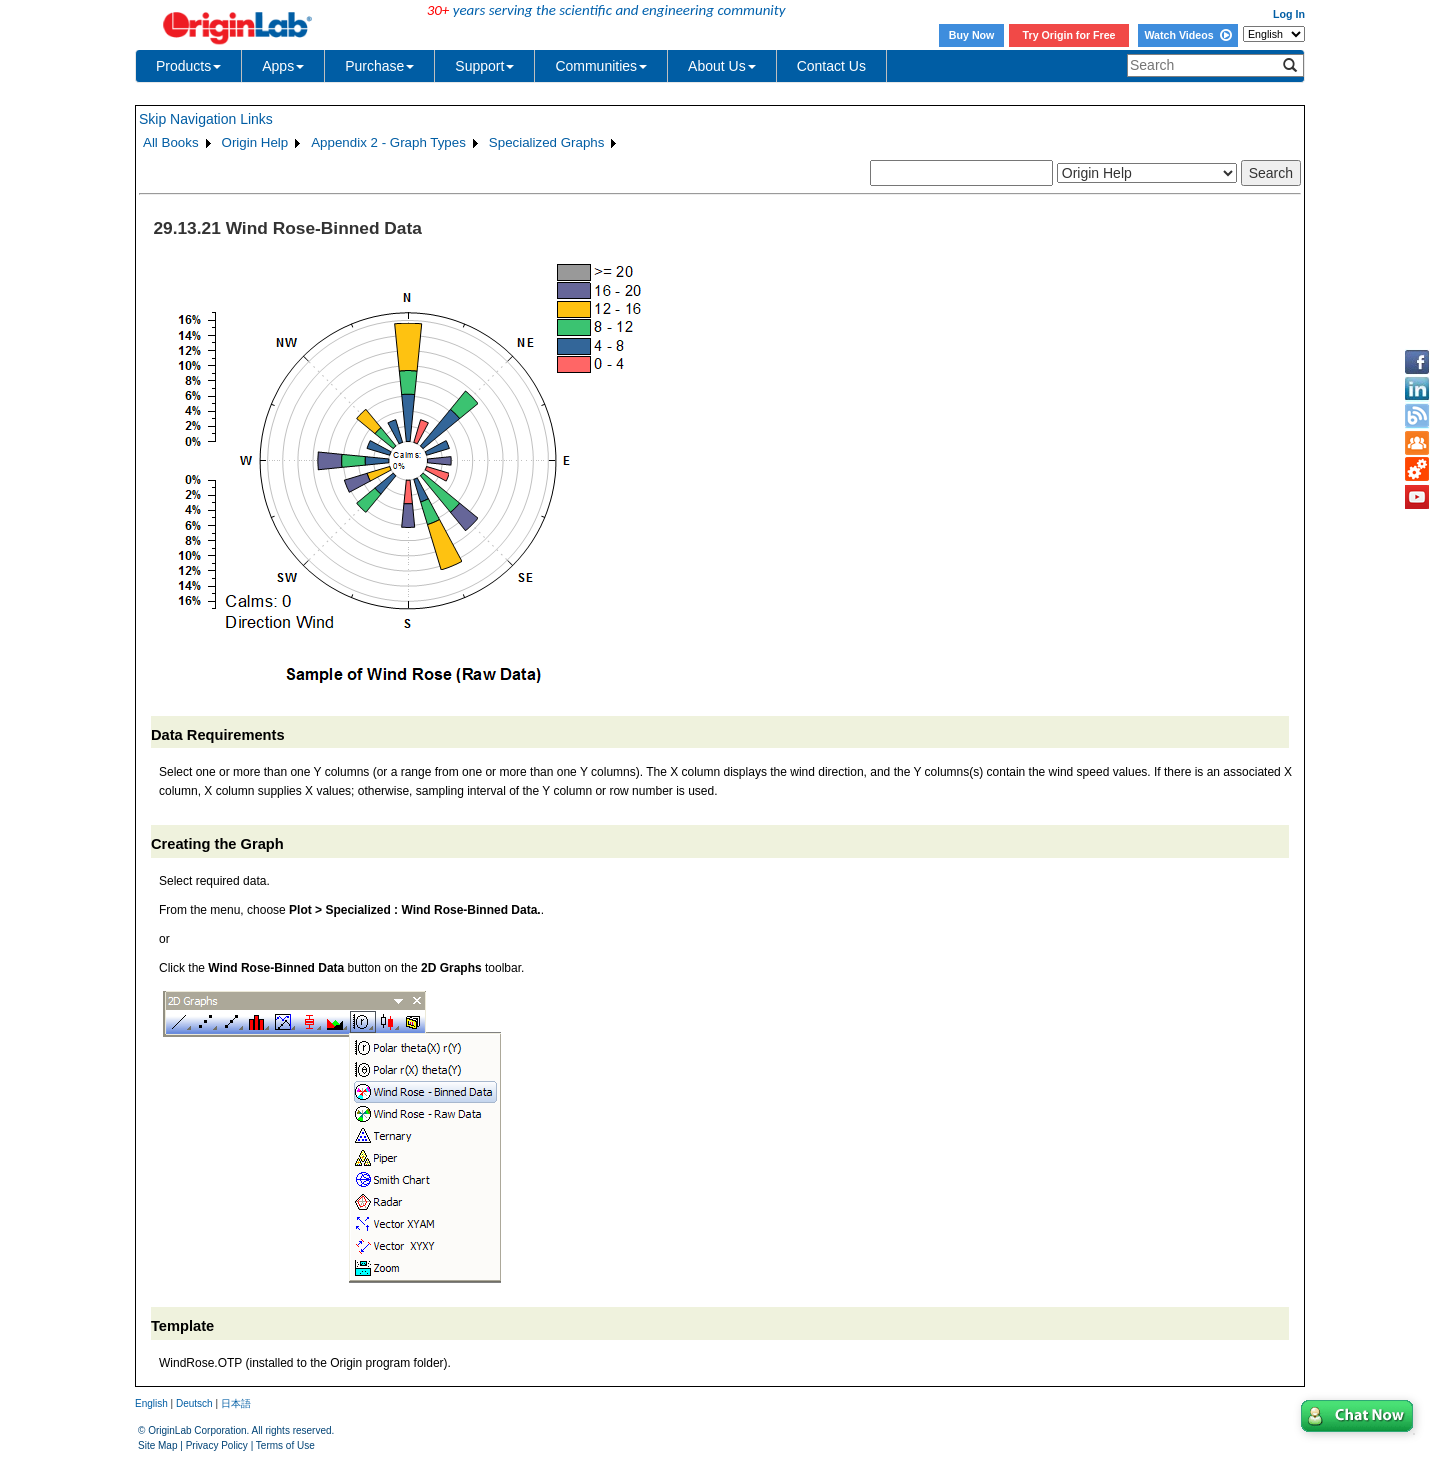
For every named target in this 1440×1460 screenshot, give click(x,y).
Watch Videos (1187, 35)
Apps (283, 66)
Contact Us (831, 66)
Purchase (379, 66)
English (151, 1403)
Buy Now (972, 35)
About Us (722, 66)
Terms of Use (285, 1445)
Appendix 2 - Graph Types (388, 142)
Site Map (157, 1445)
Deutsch (194, 1403)
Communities (601, 66)
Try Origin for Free (1069, 35)
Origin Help (255, 142)
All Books (171, 142)
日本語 (236, 1403)
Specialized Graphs (547, 142)
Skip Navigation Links (206, 119)
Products (188, 66)
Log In (1289, 14)
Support (484, 66)
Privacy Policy (217, 1445)
